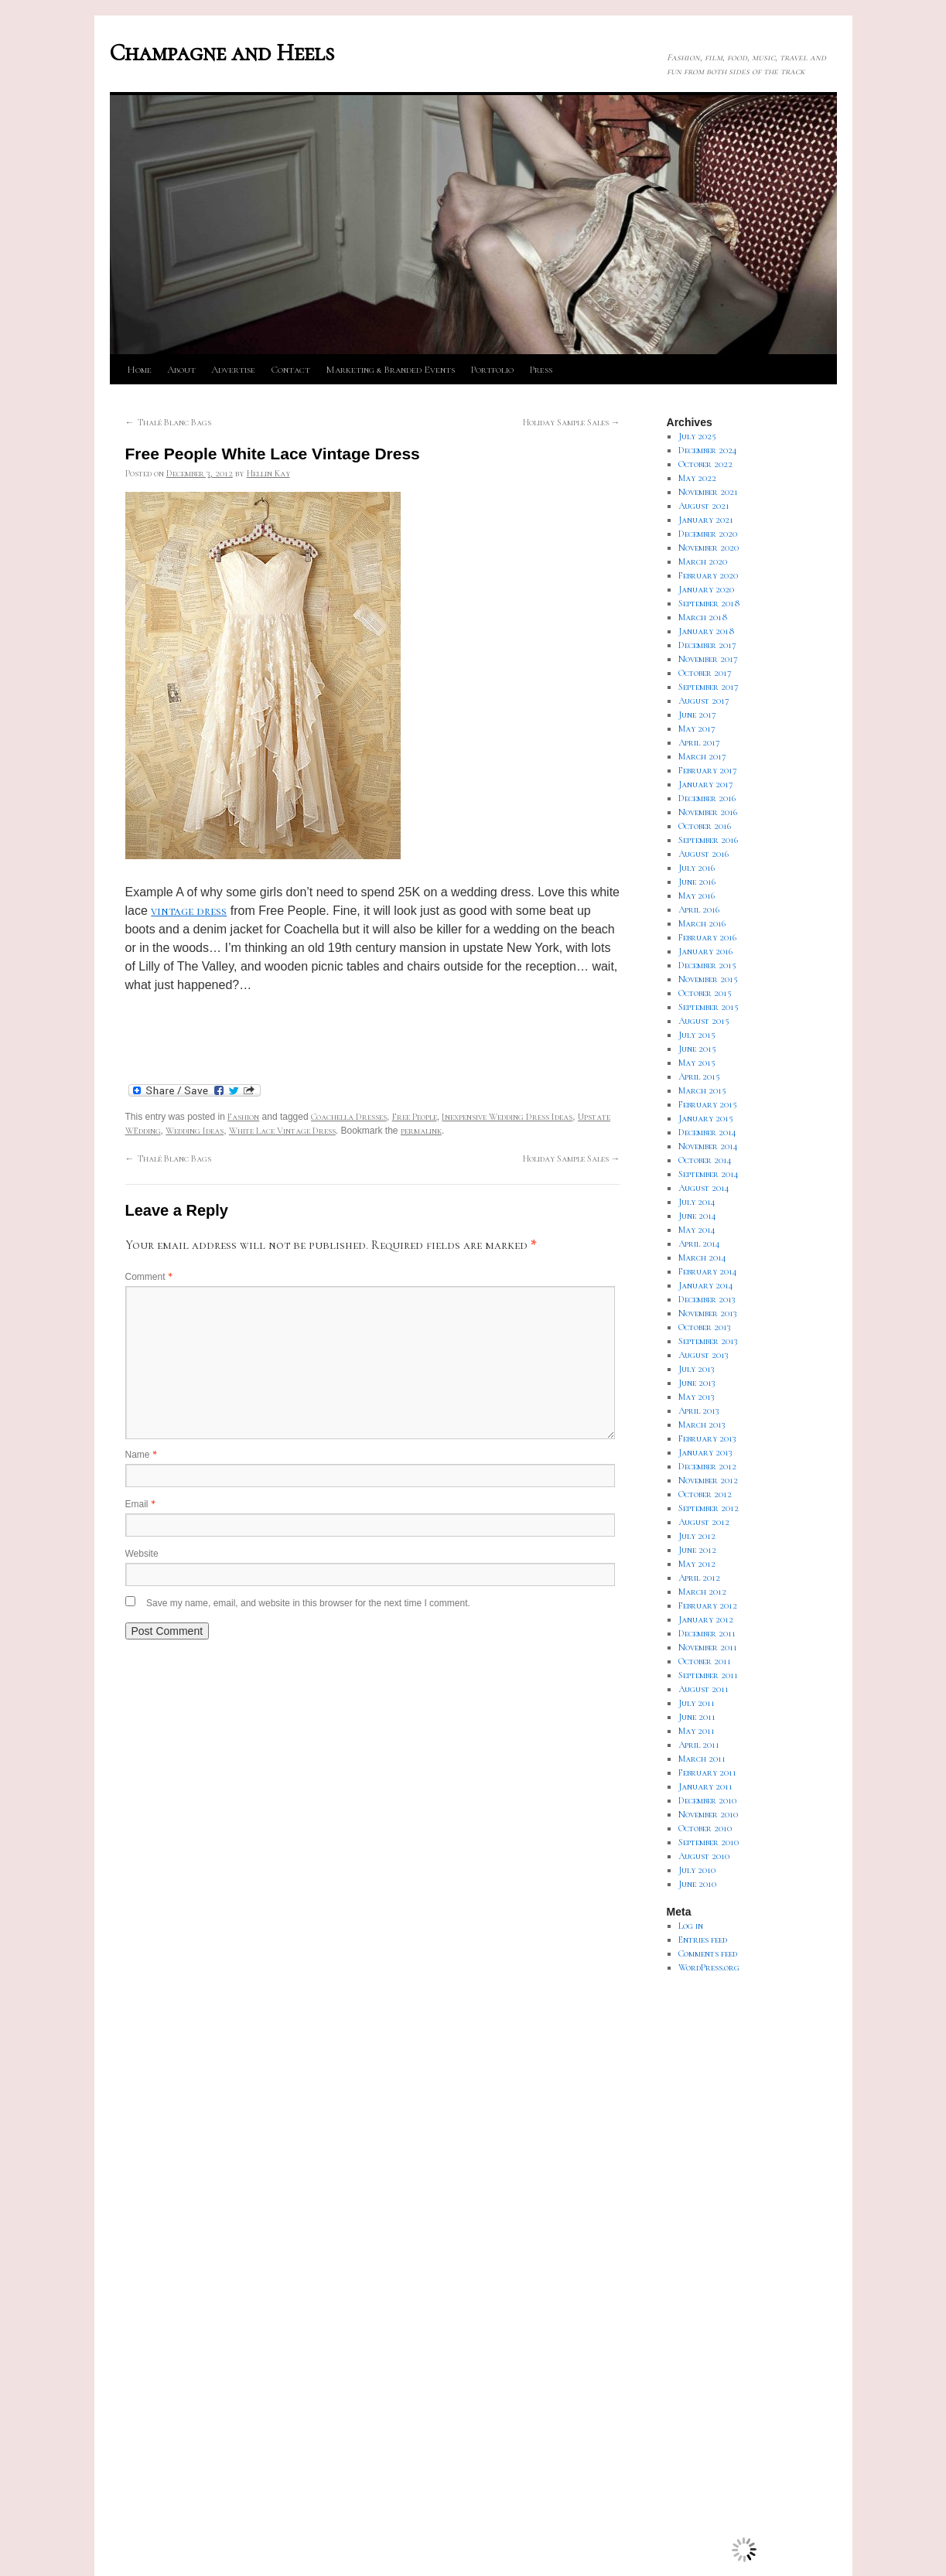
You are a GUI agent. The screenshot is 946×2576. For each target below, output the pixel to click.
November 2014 (708, 1146)
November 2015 (708, 979)
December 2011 (707, 1633)
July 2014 (696, 1201)
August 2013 (703, 1354)
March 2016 (702, 923)
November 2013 (707, 1313)
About (181, 369)
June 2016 (696, 881)
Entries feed (702, 1939)
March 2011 (702, 1758)
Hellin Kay (268, 473)
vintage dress (189, 911)
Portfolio (492, 369)
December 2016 (707, 798)
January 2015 (705, 1118)
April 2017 (699, 742)
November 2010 (708, 1814)
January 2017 (705, 784)
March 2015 (702, 1090)
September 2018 (709, 603)
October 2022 (705, 464)
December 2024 (707, 450)
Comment (148, 1276)
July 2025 (697, 436)
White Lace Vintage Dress (282, 1130)
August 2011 (703, 1689)
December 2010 (707, 1800)
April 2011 (698, 1744)
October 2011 (704, 1661)
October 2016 (704, 826)
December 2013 (707, 1299)
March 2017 (702, 756)
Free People (414, 1116)
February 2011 (707, 1772)
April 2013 (698, 1410)
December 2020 (707, 533)
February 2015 (707, 1104)
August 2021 (703, 505)
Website (142, 1553)
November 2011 (707, 1647)
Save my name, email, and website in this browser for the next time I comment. (308, 1603)
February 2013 (707, 1438)
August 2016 (703, 853)
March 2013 (702, 1424)
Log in (690, 1925)
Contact (290, 369)
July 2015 (696, 1034)
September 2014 (708, 1174)
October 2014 (705, 1160)
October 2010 (705, 1828)
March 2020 (702, 561)
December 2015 (707, 965)
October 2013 (704, 1327)
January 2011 (705, 1786)
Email (140, 1504)
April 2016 (698, 909)
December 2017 (707, 645)
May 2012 (696, 1563)
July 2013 (696, 1368)
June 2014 (697, 1215)
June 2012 (697, 1549)
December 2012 (707, 1466)
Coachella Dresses (349, 1116)
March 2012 (702, 1591)
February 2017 (707, 770)
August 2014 (703, 1187)
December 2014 (707, 1132)
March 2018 (703, 617)
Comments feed (707, 1953)
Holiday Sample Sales (571, 422)
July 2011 (696, 1702)
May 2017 (696, 728)
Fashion (243, 1116)
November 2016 (707, 812)
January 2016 (705, 951)
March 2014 (702, 1257)
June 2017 (697, 714)
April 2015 (699, 1076)
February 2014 (707, 1271)
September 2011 (708, 1675)
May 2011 (696, 1730)
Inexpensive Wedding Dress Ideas (507, 1116)
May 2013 (696, 1396)
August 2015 (703, 1020)
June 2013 (696, 1382)
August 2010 (703, 1856)
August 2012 (703, 1522)
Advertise (233, 369)
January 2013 (705, 1452)
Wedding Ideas (195, 1130)
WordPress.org (708, 1967)
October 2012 (705, 1494)
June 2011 (696, 1716)
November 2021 (708, 491)
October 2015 (705, 993)
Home (139, 369)
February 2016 (707, 937)
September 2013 (708, 1341)
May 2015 (696, 1062)
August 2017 (703, 700)
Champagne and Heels (222, 53)
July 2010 (696, 1870)
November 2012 (708, 1480)
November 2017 (708, 658)
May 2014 (696, 1229)
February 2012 (707, 1605)
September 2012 (708, 1508)
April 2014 (699, 1243)
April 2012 (699, 1577)
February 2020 (708, 575)
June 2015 (697, 1048)
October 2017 (705, 672)
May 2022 (697, 478)
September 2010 (708, 1842)
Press (540, 369)
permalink (421, 1130)
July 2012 (696, 1535)
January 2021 (705, 519)
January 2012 (705, 1619)
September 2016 (708, 839)
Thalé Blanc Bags (168, 422)
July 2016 (696, 867)
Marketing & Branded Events (390, 369)
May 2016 (696, 895)
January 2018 (706, 631)
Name (140, 1454)
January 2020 (706, 589)
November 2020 (708, 547)
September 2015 (708, 1006)
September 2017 (708, 686)
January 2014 (705, 1285)
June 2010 (697, 1883)
